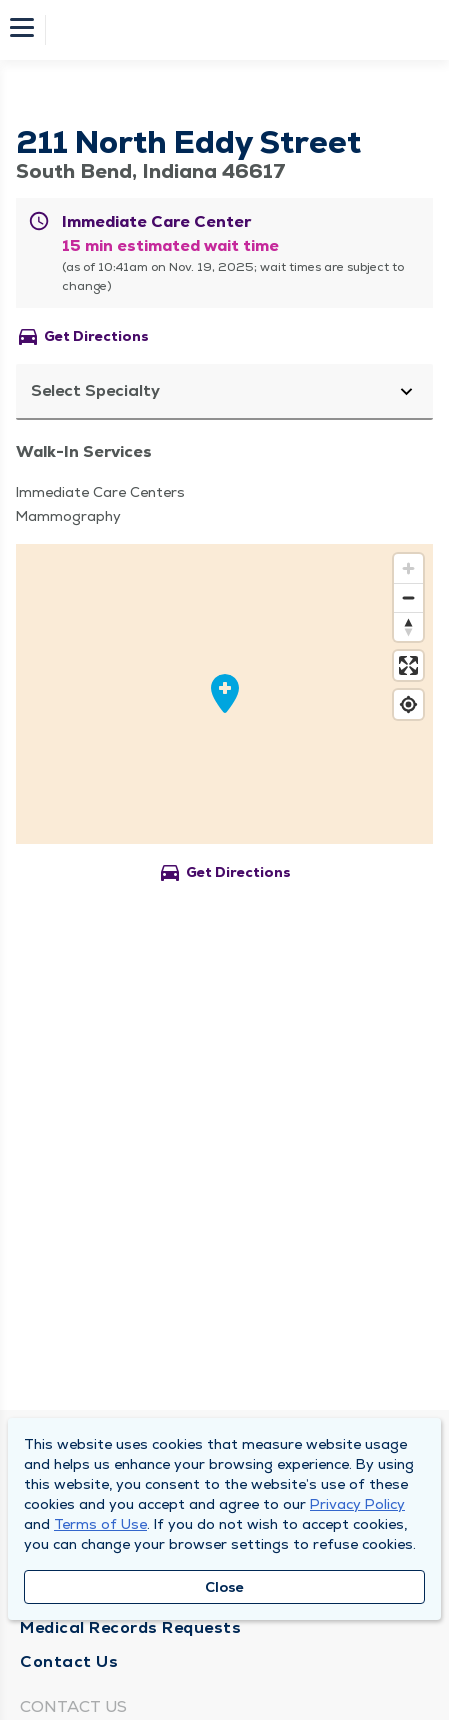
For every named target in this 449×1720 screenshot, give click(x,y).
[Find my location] (408, 704)
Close (224, 1587)
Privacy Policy (357, 1504)
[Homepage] (238, 30)
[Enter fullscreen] (408, 665)
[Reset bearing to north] (408, 626)
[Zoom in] (408, 568)
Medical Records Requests (130, 1627)
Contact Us (69, 1661)
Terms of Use (100, 1524)
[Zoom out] (408, 597)
